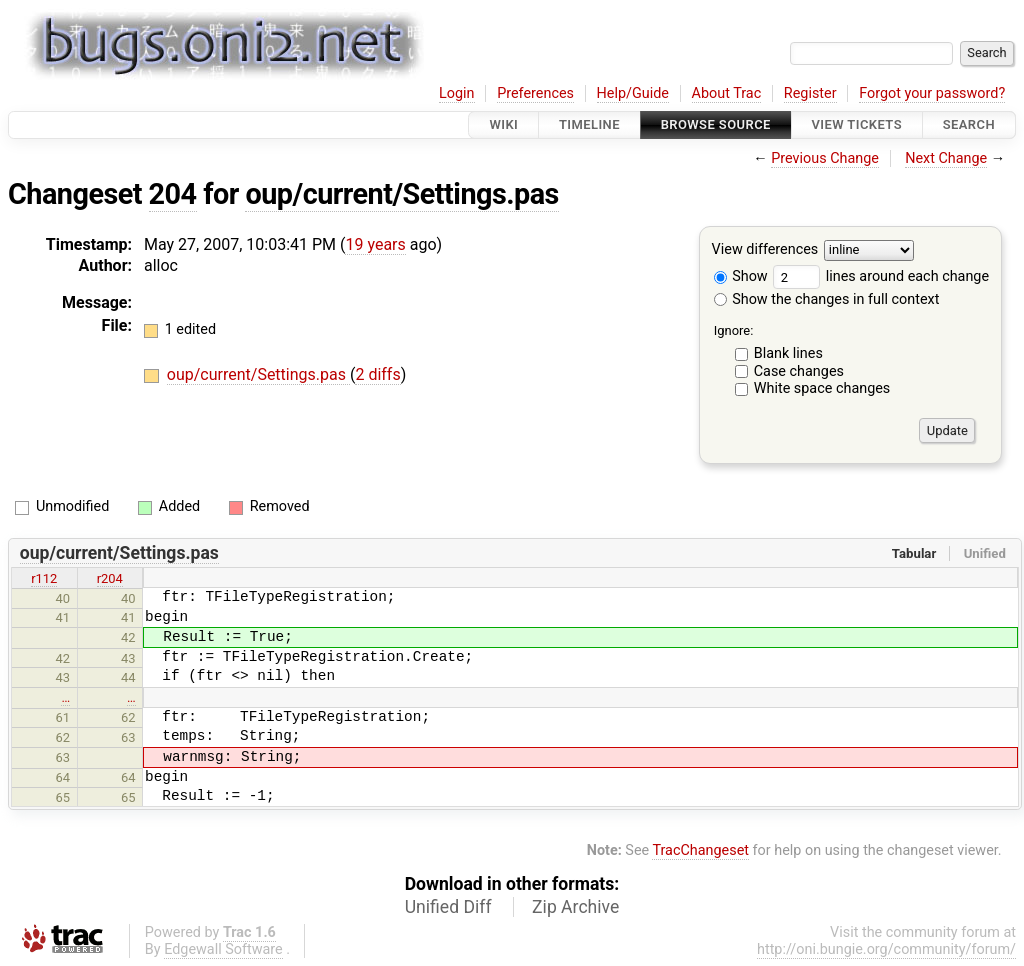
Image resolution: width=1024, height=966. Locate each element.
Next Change (946, 158)
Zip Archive (575, 907)
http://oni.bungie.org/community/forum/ (886, 949)
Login (457, 93)
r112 (44, 578)
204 (173, 194)
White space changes (822, 388)
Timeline (589, 124)
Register (810, 93)
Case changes (799, 371)
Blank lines (788, 353)
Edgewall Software (223, 949)
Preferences (535, 93)
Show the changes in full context (827, 299)
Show (741, 276)
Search (969, 124)
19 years (375, 244)
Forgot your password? (932, 93)
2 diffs (377, 374)
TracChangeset (700, 850)
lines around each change (881, 276)
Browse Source (716, 124)
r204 (110, 578)
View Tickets (857, 124)
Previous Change (825, 158)
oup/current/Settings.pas (401, 194)
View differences (765, 250)
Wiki (503, 124)
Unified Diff (448, 907)
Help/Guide (633, 93)
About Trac (727, 93)
